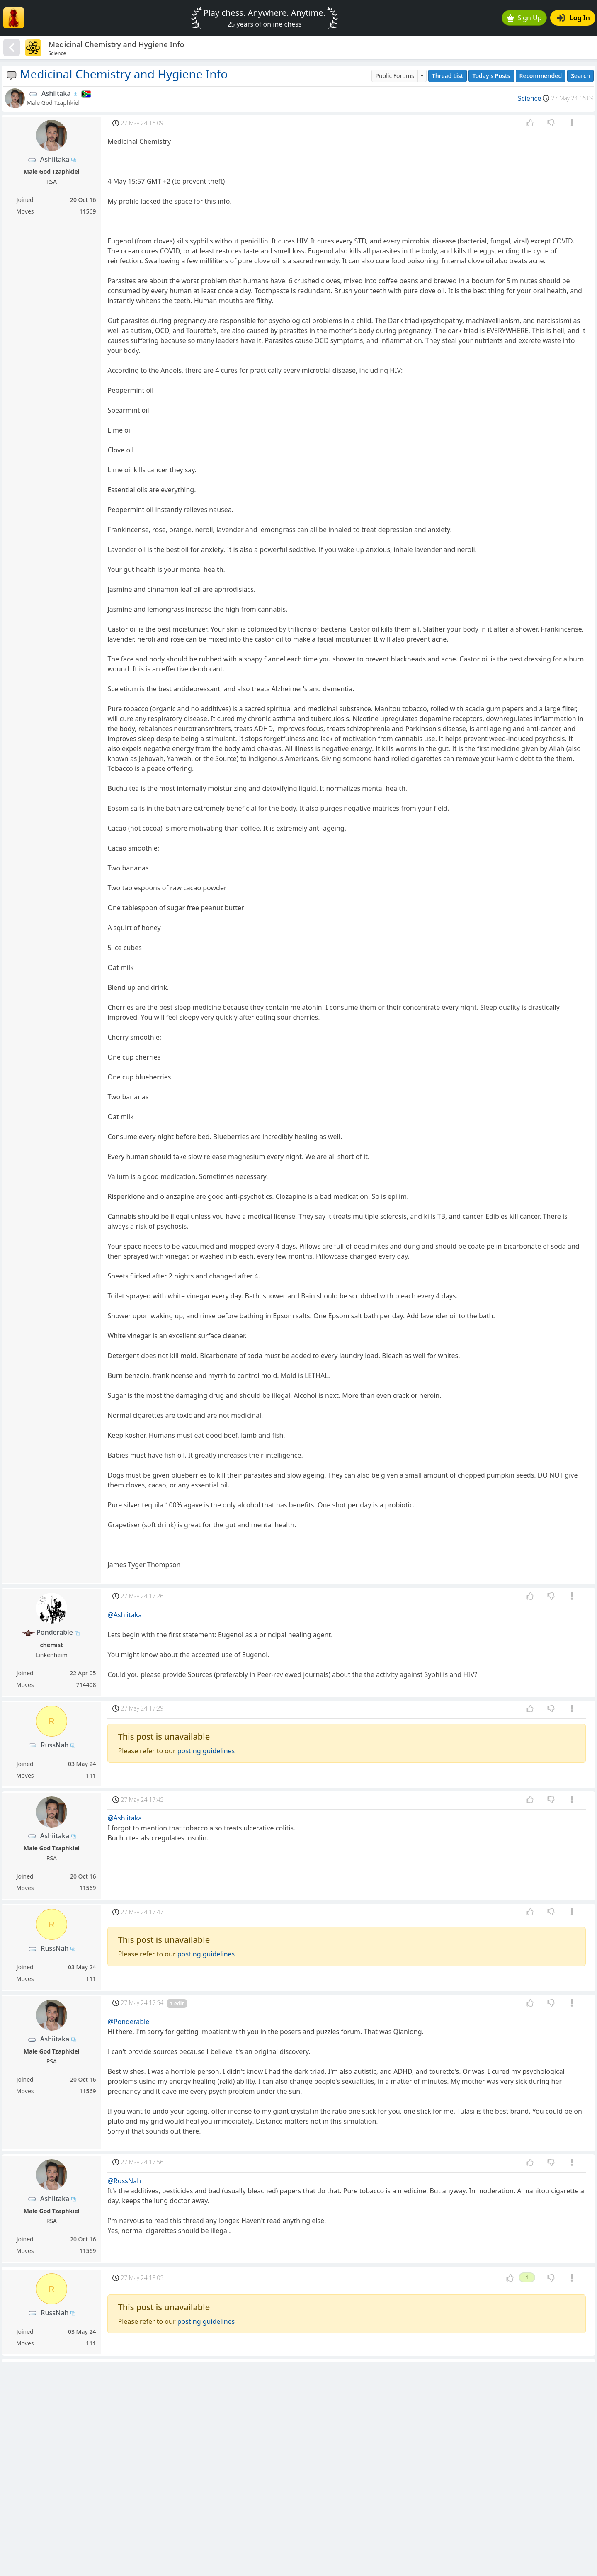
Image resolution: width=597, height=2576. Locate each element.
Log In (573, 17)
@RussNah (124, 2180)
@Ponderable (128, 2021)
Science (529, 98)
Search (580, 76)
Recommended (540, 76)
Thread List (448, 76)
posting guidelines (206, 1750)
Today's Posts (491, 76)
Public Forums (394, 76)
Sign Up (524, 17)
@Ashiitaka (124, 1614)
